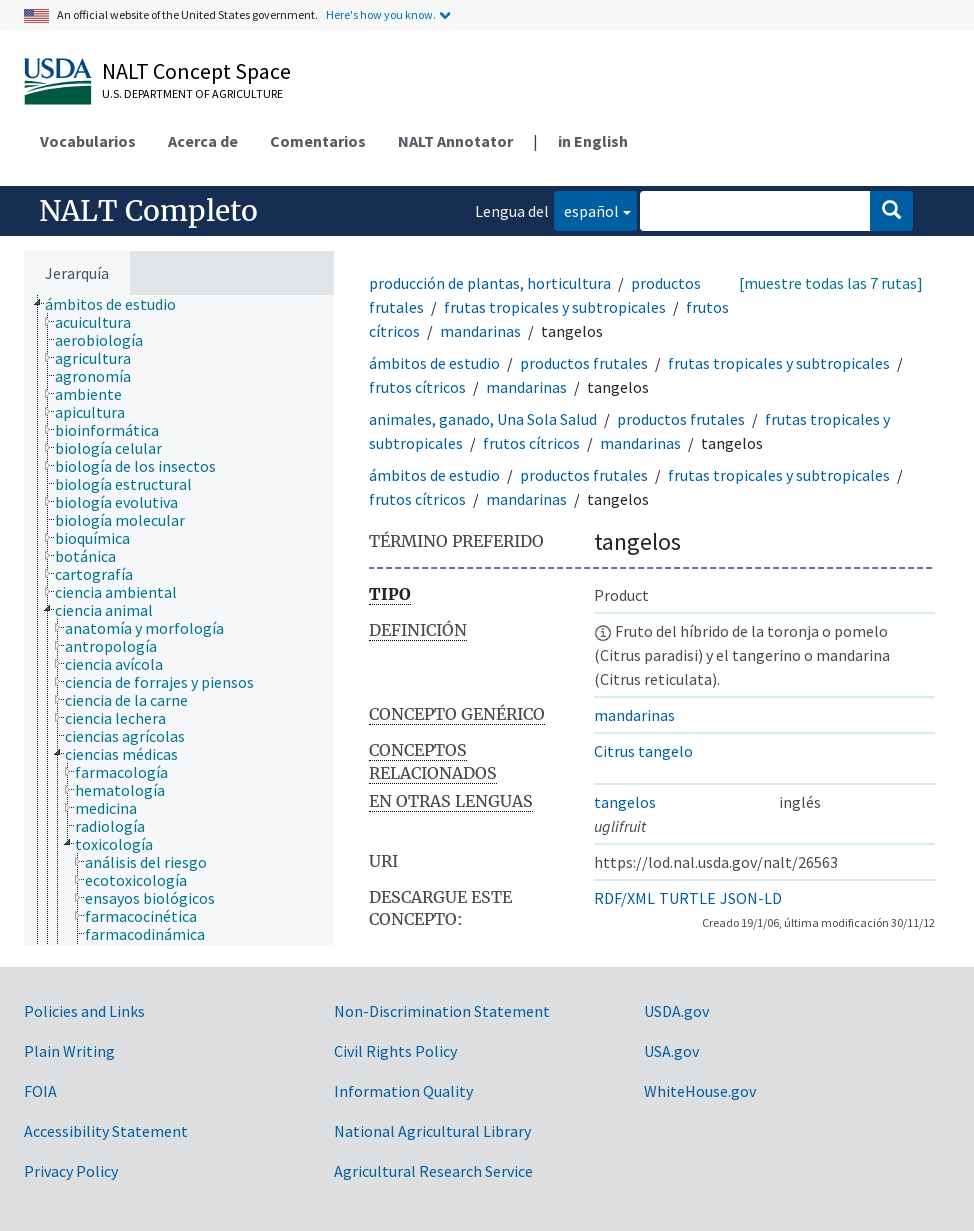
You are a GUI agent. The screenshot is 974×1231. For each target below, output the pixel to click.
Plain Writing (69, 1051)
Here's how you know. (381, 14)
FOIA (40, 1091)
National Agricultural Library (432, 1131)
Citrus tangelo (643, 751)
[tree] (179, 620)
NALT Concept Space (196, 71)
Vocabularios (88, 141)
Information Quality (403, 1091)
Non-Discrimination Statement (442, 1011)
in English (593, 141)
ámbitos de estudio (434, 363)
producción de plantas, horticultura (490, 283)
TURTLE (687, 898)
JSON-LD (751, 898)
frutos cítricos (417, 387)
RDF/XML (624, 898)
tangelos (625, 802)
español (586, 209)
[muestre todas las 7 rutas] (831, 283)
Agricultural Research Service (433, 1171)
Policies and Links (84, 1011)
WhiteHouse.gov (700, 1091)
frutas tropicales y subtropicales (555, 307)
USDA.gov (676, 1011)
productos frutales (584, 363)
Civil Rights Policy (395, 1051)
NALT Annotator (455, 141)
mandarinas (480, 331)
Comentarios (318, 141)
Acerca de (203, 141)
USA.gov (671, 1051)
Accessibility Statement (106, 1131)
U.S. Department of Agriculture (192, 93)
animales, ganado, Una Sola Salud (483, 419)
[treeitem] (119, 304)
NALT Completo (148, 211)
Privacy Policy (71, 1171)
